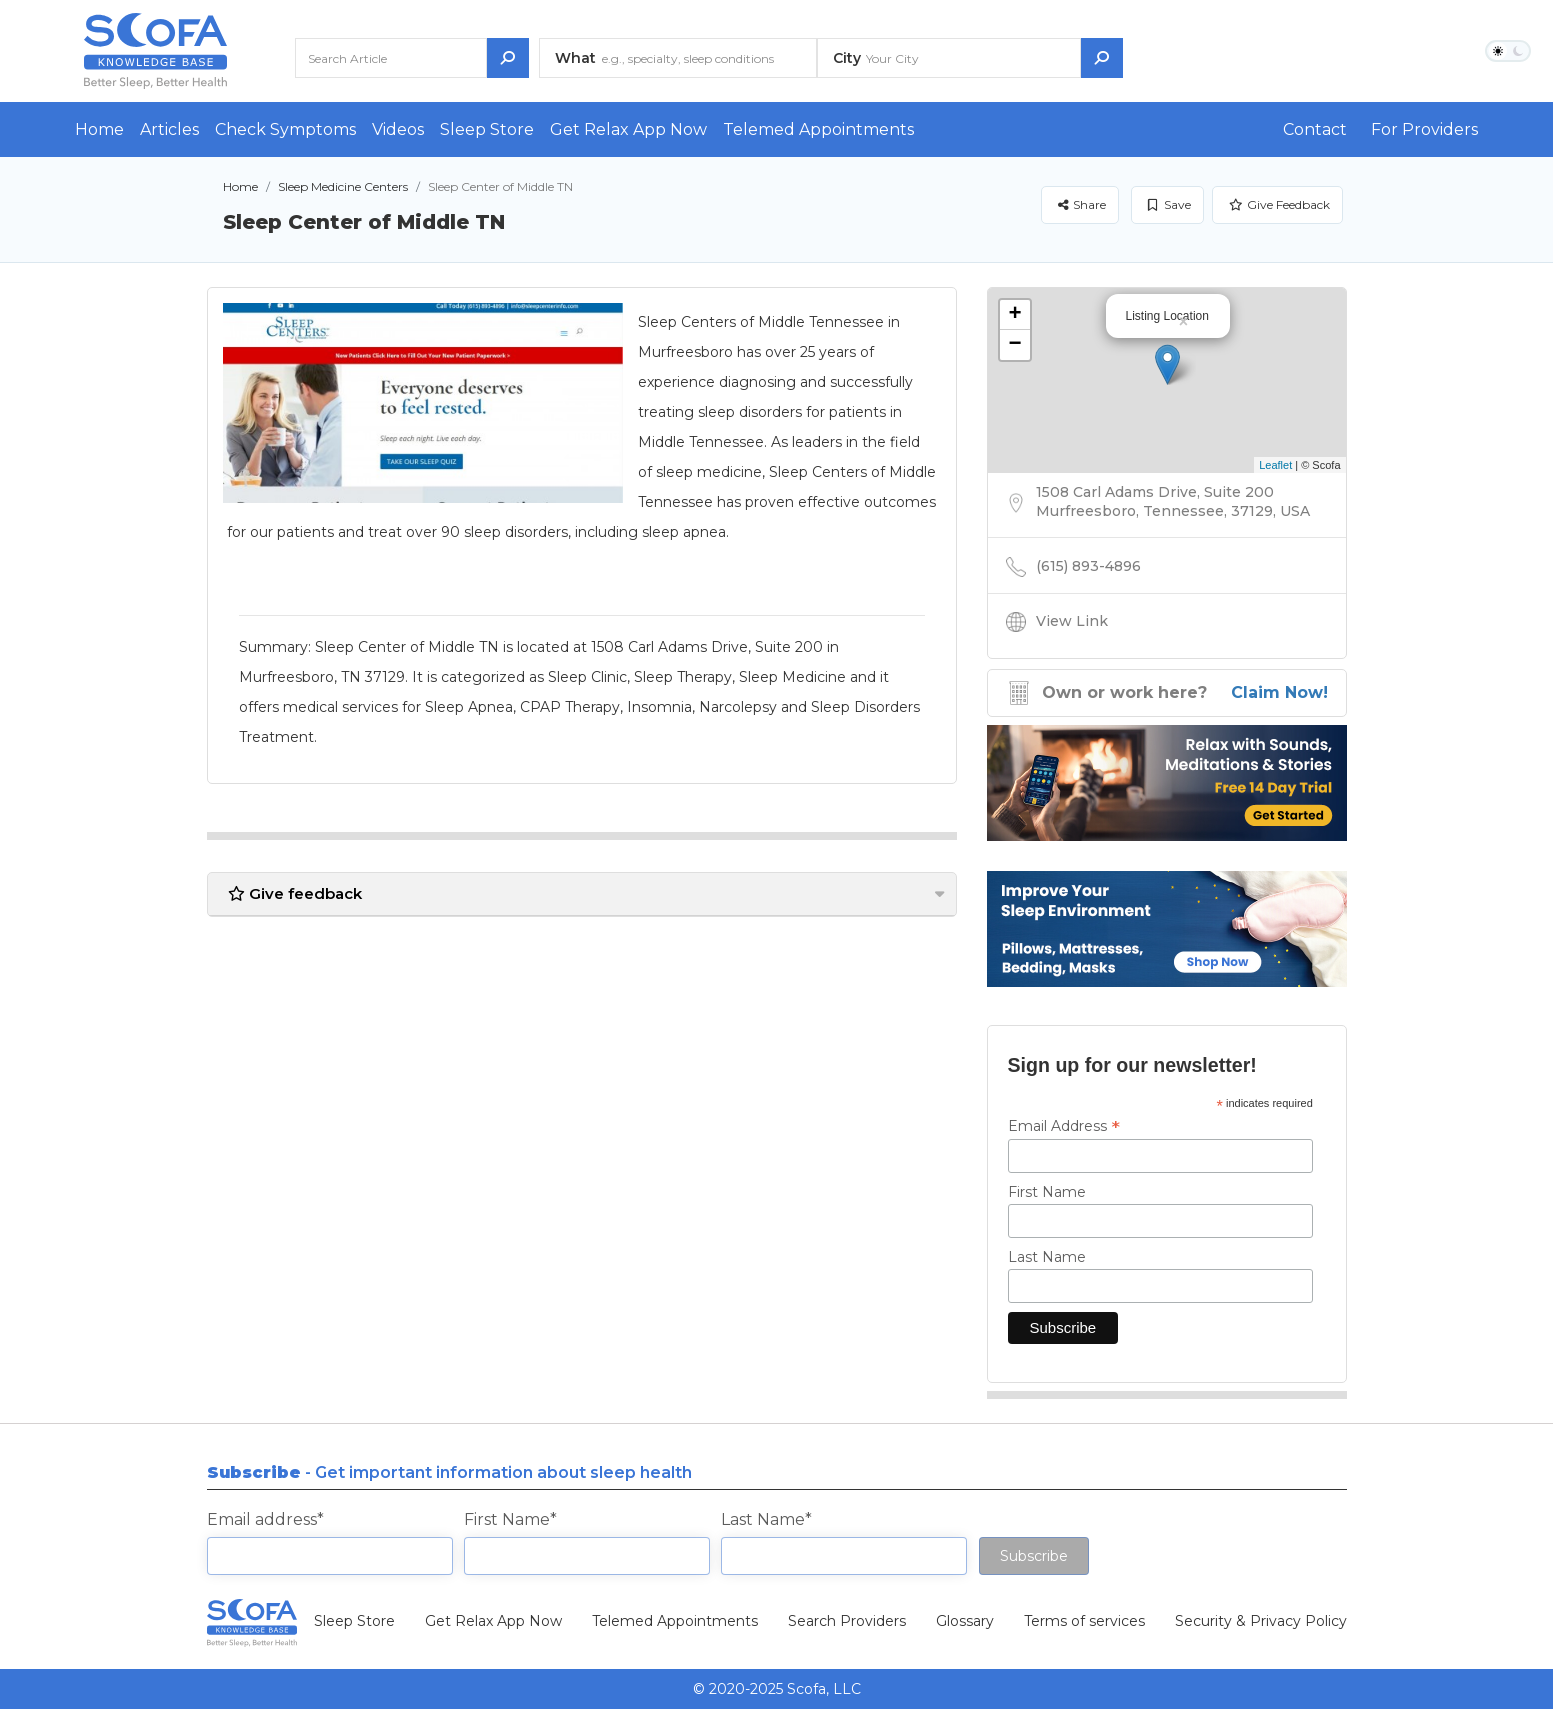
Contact (1315, 129)
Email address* (265, 1519)
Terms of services (1084, 1621)
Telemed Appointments (818, 129)
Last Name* (766, 1519)
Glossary (965, 1621)
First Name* (510, 1519)
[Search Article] (391, 58)
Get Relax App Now (628, 129)
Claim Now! (1279, 692)
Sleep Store (487, 129)
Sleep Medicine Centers (343, 186)
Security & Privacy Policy (1261, 1621)
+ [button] (1014, 315)
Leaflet (1275, 465)
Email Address (1064, 1126)
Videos (398, 129)
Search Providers (847, 1621)
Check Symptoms (285, 129)
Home (99, 129)
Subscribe (1034, 1556)
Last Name (1047, 1257)
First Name (1047, 1192)
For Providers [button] (1424, 129)
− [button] (1014, 345)
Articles (169, 129)
